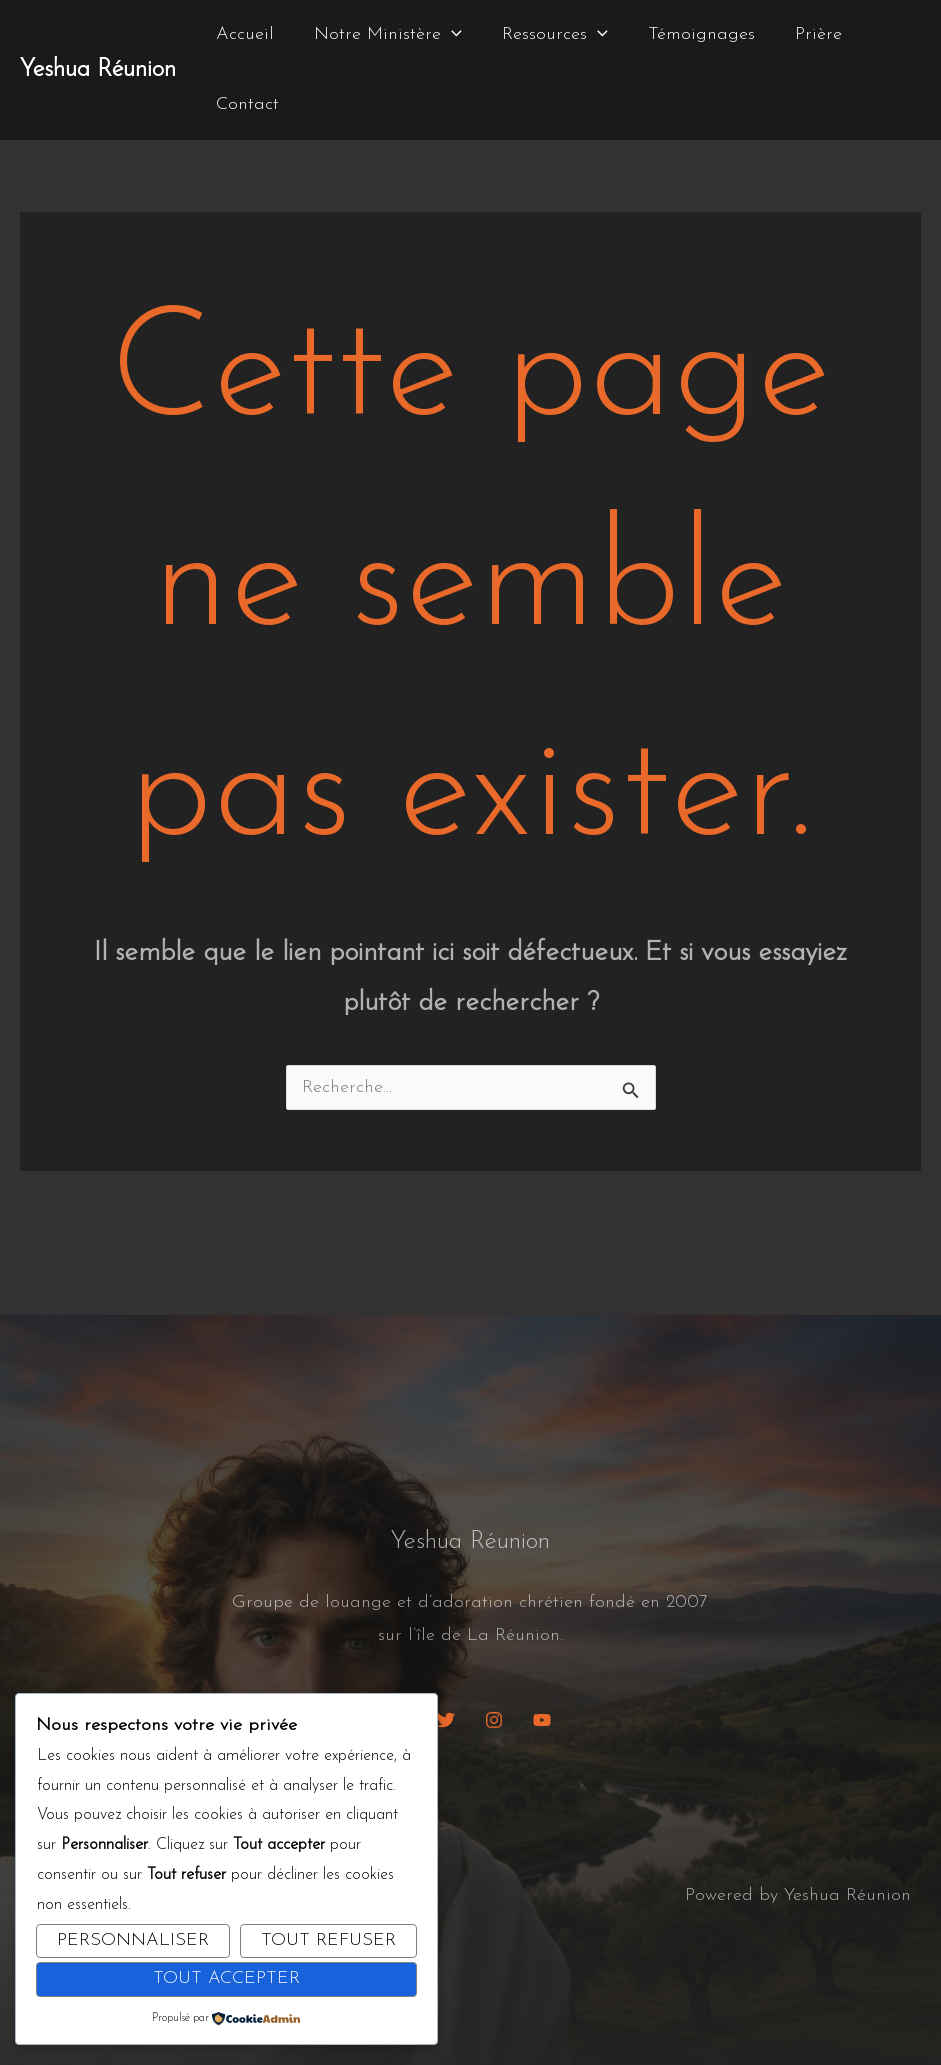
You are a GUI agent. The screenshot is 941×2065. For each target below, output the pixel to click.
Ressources (545, 35)
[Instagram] (494, 1720)
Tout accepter (226, 1978)
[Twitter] (446, 1720)
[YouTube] (542, 1720)
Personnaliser (133, 1940)
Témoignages (687, 34)
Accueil (243, 34)
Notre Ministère (382, 35)
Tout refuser (328, 1940)
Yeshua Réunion (98, 70)
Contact (245, 104)
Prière (800, 34)
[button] (445, 35)
